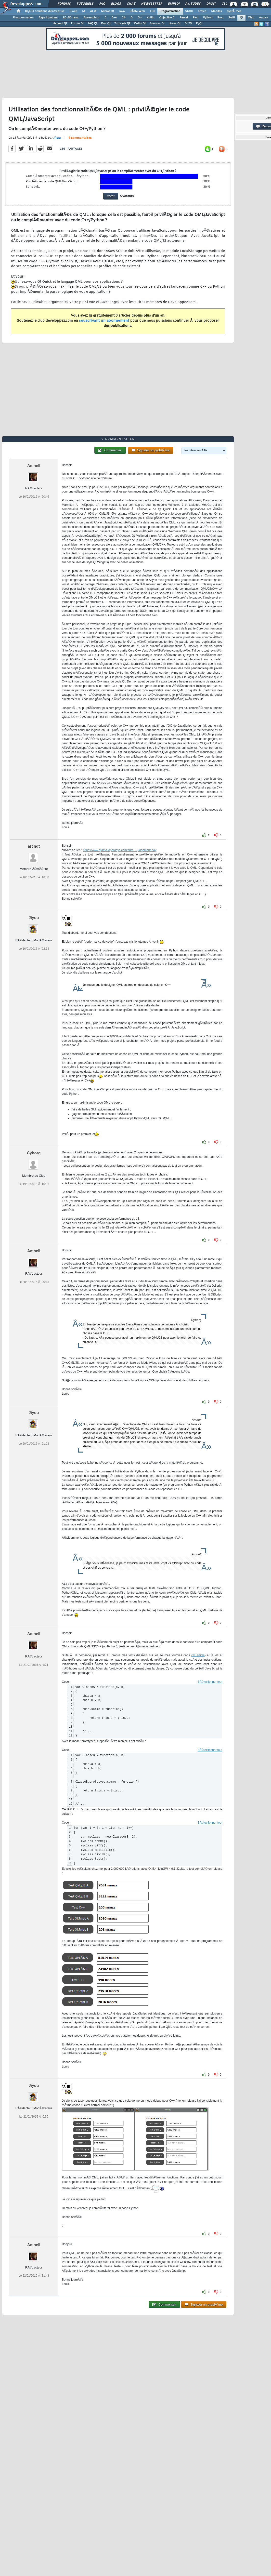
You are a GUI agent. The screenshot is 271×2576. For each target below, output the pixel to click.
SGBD (189, 11)
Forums (64, 4)
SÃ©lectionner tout (210, 1681)
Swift (231, 17)
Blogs (116, 4)
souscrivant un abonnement (104, 321)
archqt (34, 846)
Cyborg (34, 1153)
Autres (263, 17)
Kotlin (150, 17)
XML (251, 17)
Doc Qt (105, 23)
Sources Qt (157, 23)
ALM (93, 11)
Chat (131, 4)
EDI (152, 11)
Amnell (33, 466)
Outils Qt (140, 23)
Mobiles (216, 11)
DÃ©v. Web (137, 11)
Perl (195, 17)
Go (140, 17)
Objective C (167, 17)
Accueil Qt (60, 23)
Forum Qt (77, 23)
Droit (211, 4)
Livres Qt (174, 23)
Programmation (170, 11)
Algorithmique (48, 17)
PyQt (199, 23)
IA (83, 11)
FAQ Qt (92, 23)
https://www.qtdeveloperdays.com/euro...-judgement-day (119, 850)
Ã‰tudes (193, 4)
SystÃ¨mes (234, 11)
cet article (198, 1655)
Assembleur (91, 17)
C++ (114, 17)
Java (122, 11)
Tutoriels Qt (122, 23)
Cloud (73, 11)
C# (124, 17)
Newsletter (152, 4)
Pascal (184, 17)
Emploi (174, 4)
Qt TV (188, 23)
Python (207, 17)
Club (225, 4)
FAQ (102, 4)
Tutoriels (85, 4)
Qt (241, 17)
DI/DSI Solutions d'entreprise (45, 11)
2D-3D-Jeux (70, 17)
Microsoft (107, 11)
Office (202, 11)
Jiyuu (57, 138)
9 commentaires (79, 138)
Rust (220, 17)
